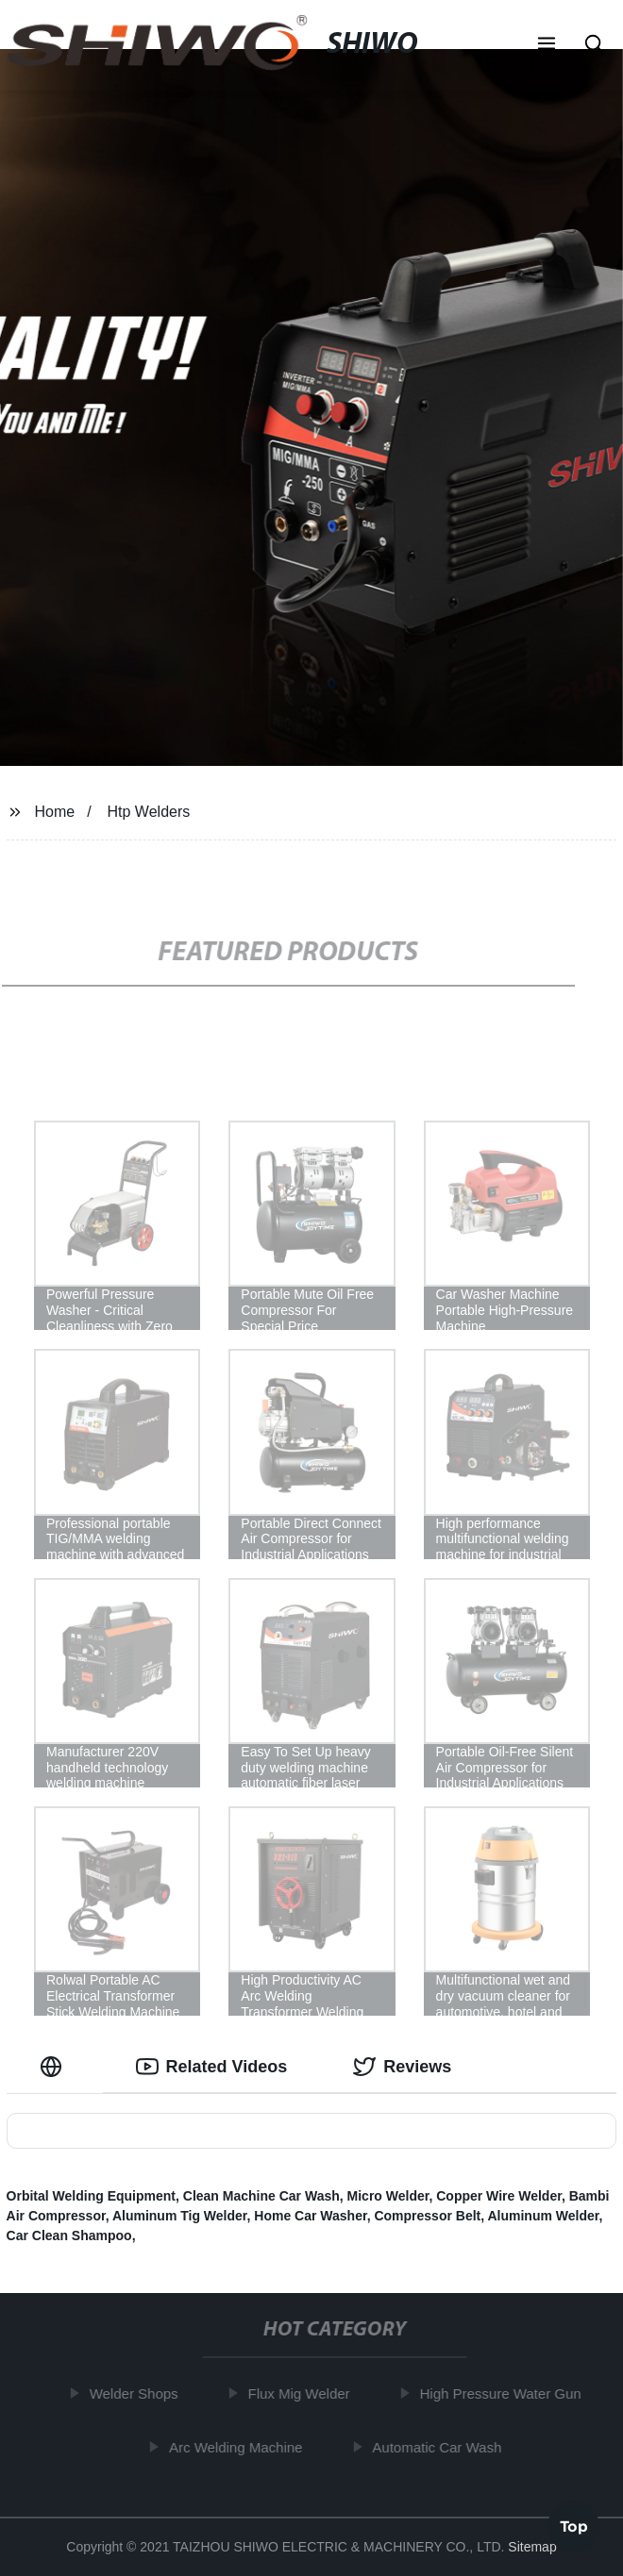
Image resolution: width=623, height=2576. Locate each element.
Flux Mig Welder (302, 2393)
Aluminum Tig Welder (179, 2215)
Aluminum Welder (542, 2215)
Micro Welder (388, 2195)
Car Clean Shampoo (69, 2235)
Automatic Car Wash (440, 2446)
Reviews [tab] (402, 2066)
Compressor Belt (427, 2215)
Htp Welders (149, 812)
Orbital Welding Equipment (91, 2195)
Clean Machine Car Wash (261, 2195)
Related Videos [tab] (212, 2066)
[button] (546, 45)
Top (574, 2525)
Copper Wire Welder (499, 2195)
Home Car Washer (310, 2215)
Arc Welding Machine (239, 2446)
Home (54, 812)
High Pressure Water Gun (503, 2393)
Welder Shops (137, 2393)
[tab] (55, 2067)
